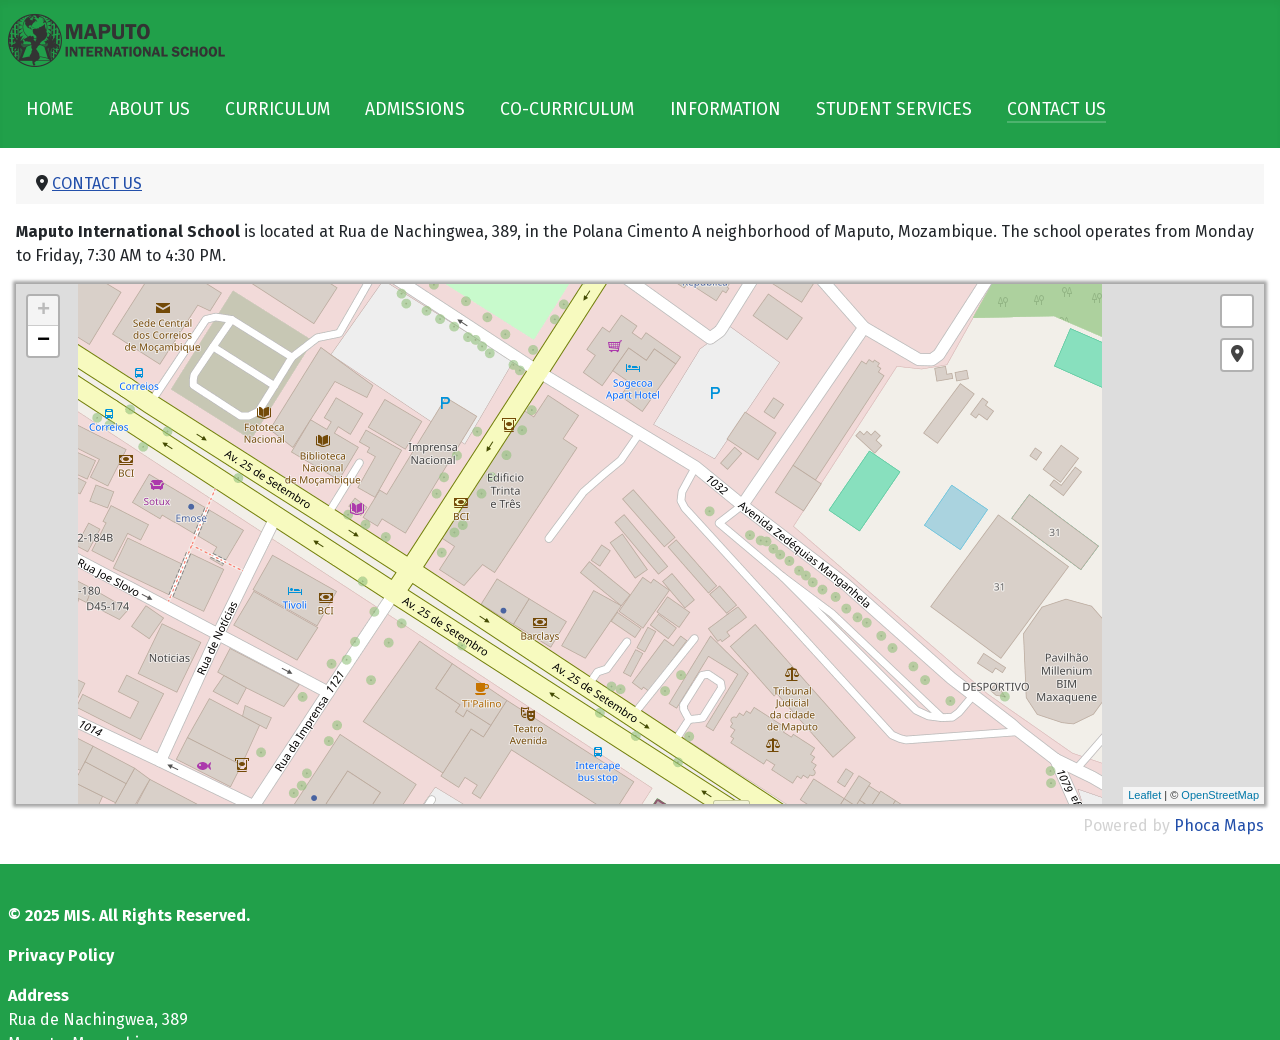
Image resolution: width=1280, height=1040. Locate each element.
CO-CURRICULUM (567, 109)
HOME (50, 109)
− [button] (43, 341)
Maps (1244, 825)
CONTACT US (1056, 109)
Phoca (1197, 825)
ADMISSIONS (415, 109)
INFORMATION (725, 109)
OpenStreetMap (1220, 795)
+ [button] (43, 311)
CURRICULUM (277, 109)
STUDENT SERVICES (894, 109)
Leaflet (1144, 795)
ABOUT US (149, 109)
